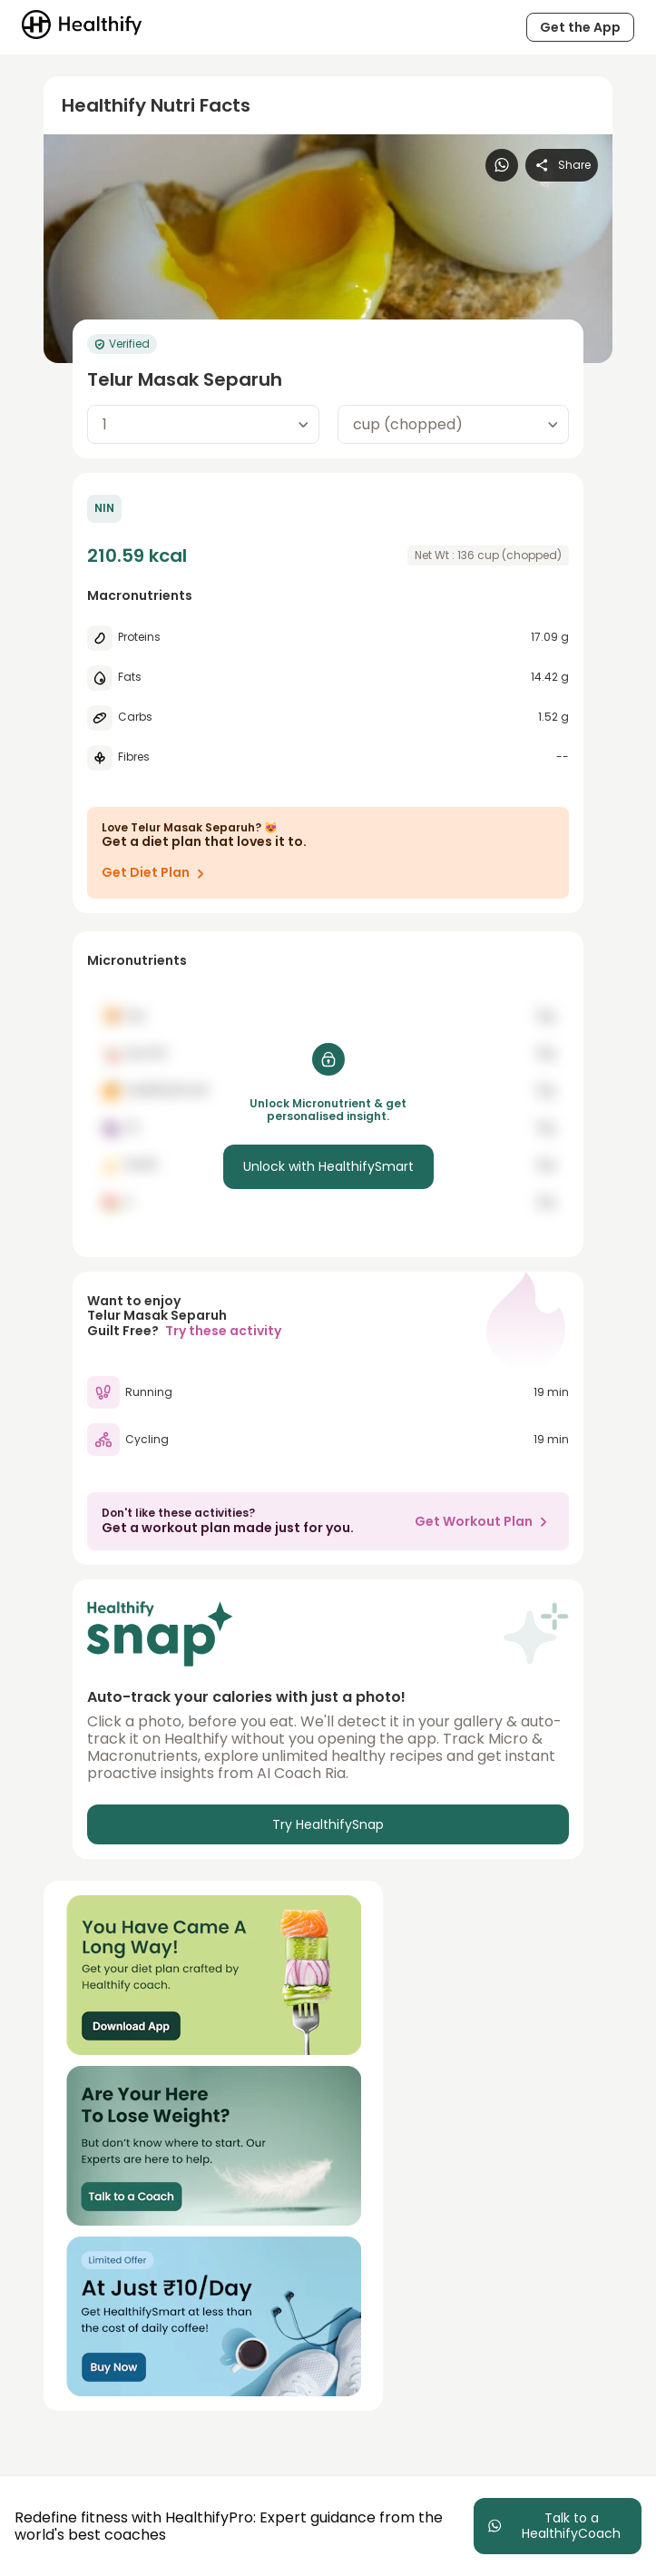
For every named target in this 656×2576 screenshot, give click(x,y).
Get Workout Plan (484, 1521)
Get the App (580, 27)
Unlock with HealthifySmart (328, 1166)
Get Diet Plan (156, 873)
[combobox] (203, 424)
